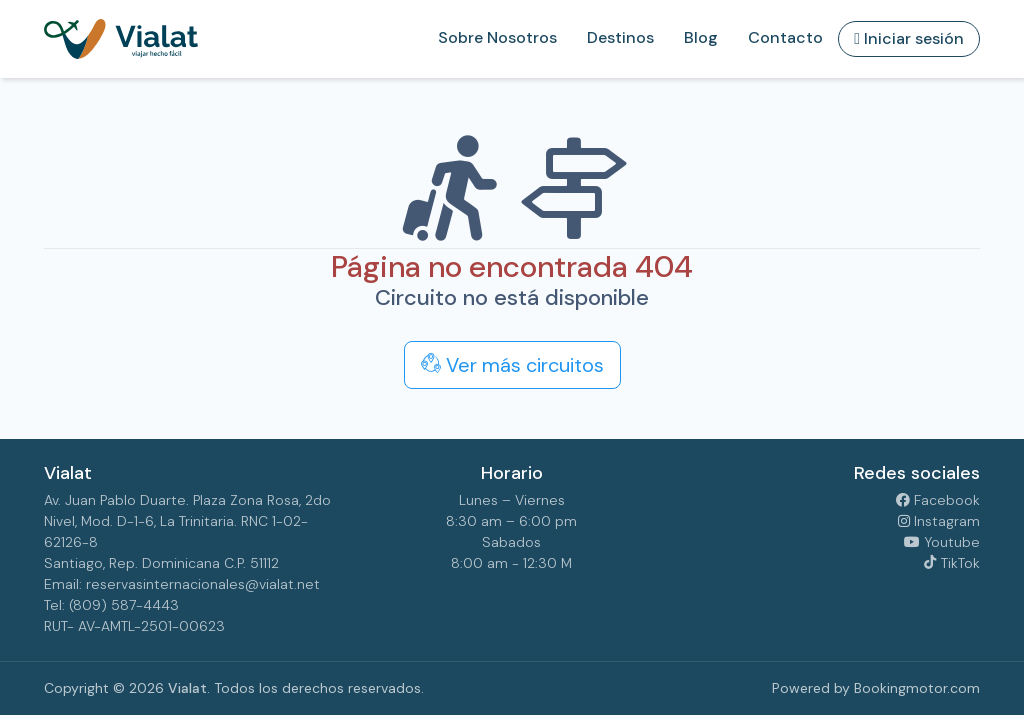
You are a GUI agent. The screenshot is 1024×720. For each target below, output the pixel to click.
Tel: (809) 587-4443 (111, 605)
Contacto (785, 37)
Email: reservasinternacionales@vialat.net (182, 584)
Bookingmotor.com (917, 688)
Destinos (620, 37)
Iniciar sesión (909, 38)
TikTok (951, 563)
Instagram (939, 521)
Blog (701, 37)
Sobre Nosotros (497, 37)
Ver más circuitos (512, 365)
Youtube (942, 542)
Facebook (938, 500)
